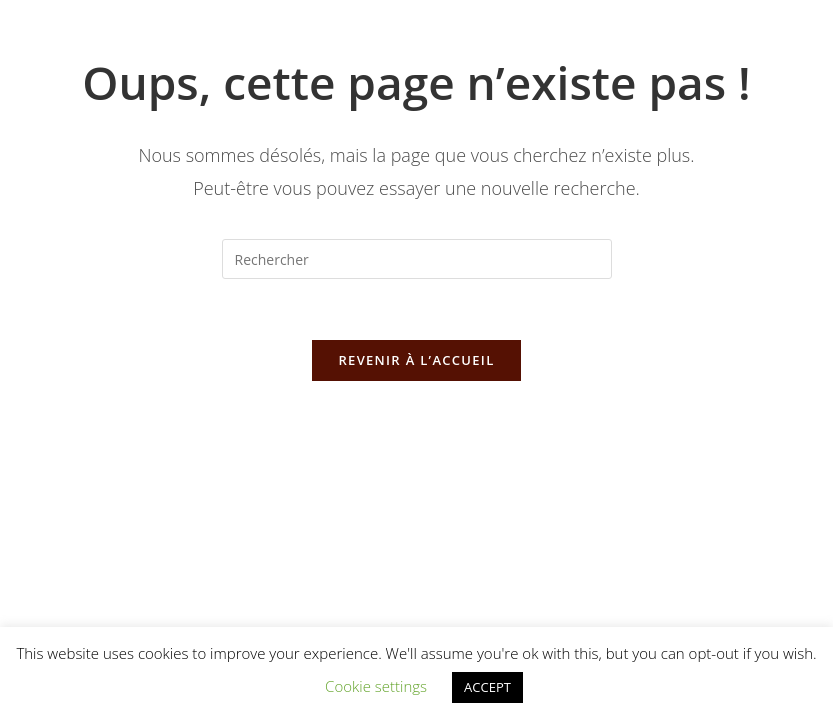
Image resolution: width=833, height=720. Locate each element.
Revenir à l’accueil (416, 360)
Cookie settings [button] (376, 686)
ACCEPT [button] (487, 687)
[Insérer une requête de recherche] (417, 259)
